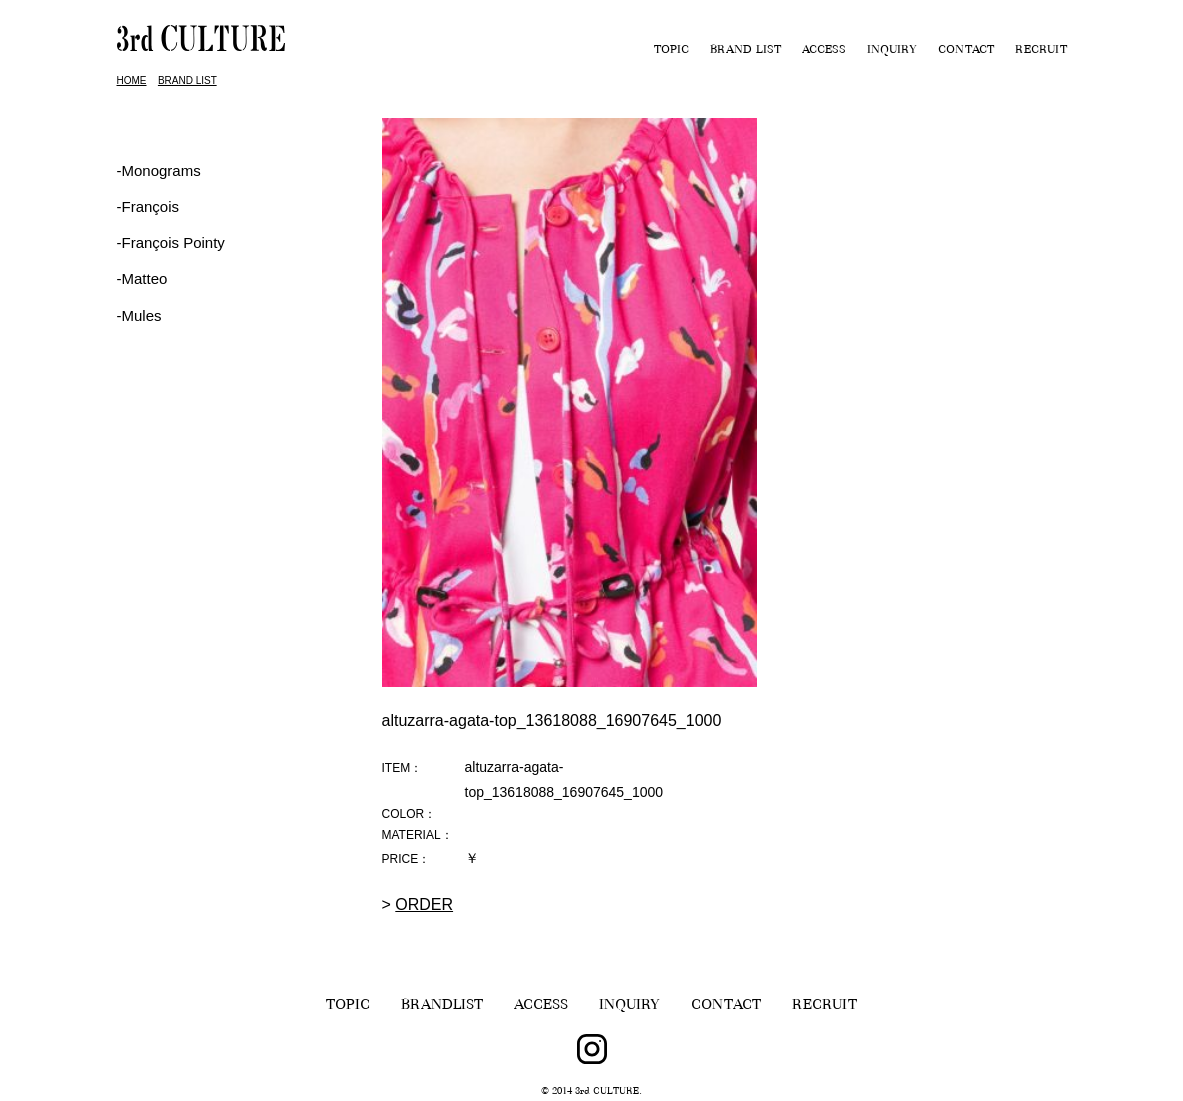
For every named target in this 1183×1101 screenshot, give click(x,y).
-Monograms (159, 170)
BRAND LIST (745, 51)
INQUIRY (892, 51)
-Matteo (142, 278)
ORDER (424, 904)
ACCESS (824, 51)
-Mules (139, 315)
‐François (148, 206)
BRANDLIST (442, 1006)
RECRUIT (1041, 51)
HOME (132, 80)
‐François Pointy (171, 242)
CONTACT (966, 51)
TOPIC (671, 51)
